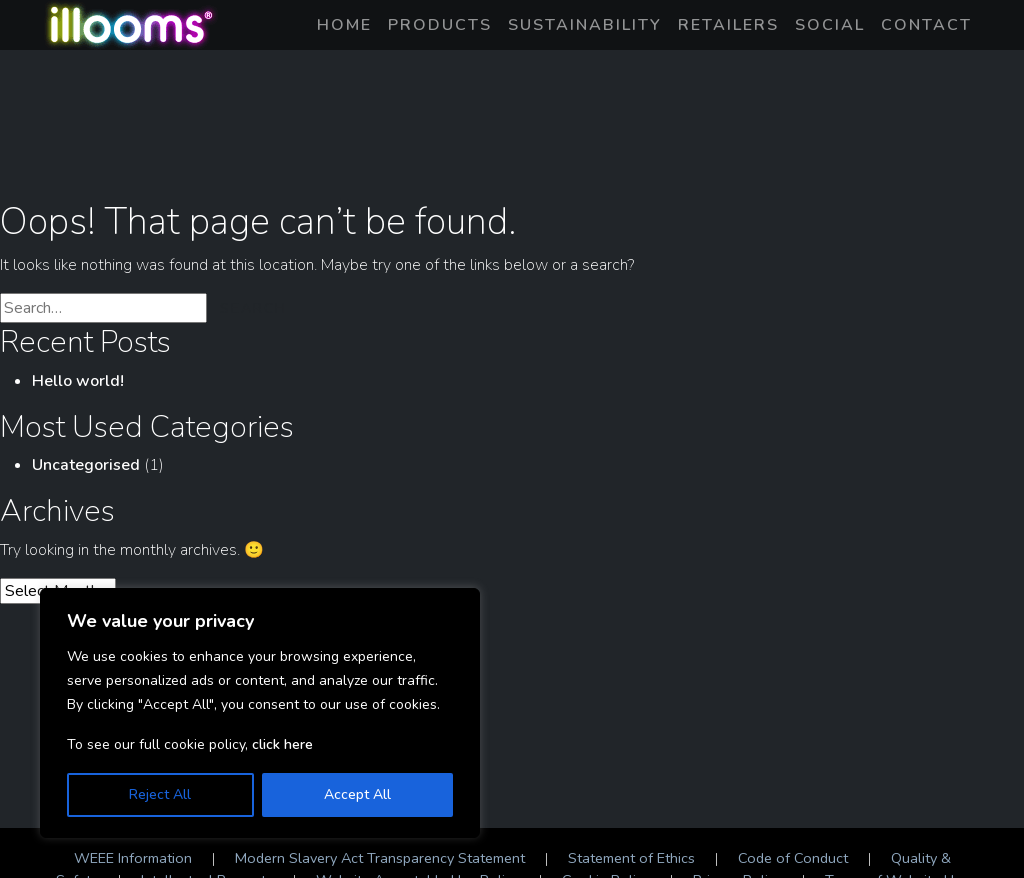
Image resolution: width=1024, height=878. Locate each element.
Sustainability (585, 25)
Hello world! (78, 381)
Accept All (357, 794)
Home (344, 25)
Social (830, 25)
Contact (926, 25)
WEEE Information (133, 858)
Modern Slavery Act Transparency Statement (380, 858)
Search (253, 308)
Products (440, 25)
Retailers (728, 25)
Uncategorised (86, 465)
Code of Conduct (793, 858)
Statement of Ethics (631, 858)
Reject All (160, 794)
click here (282, 744)
